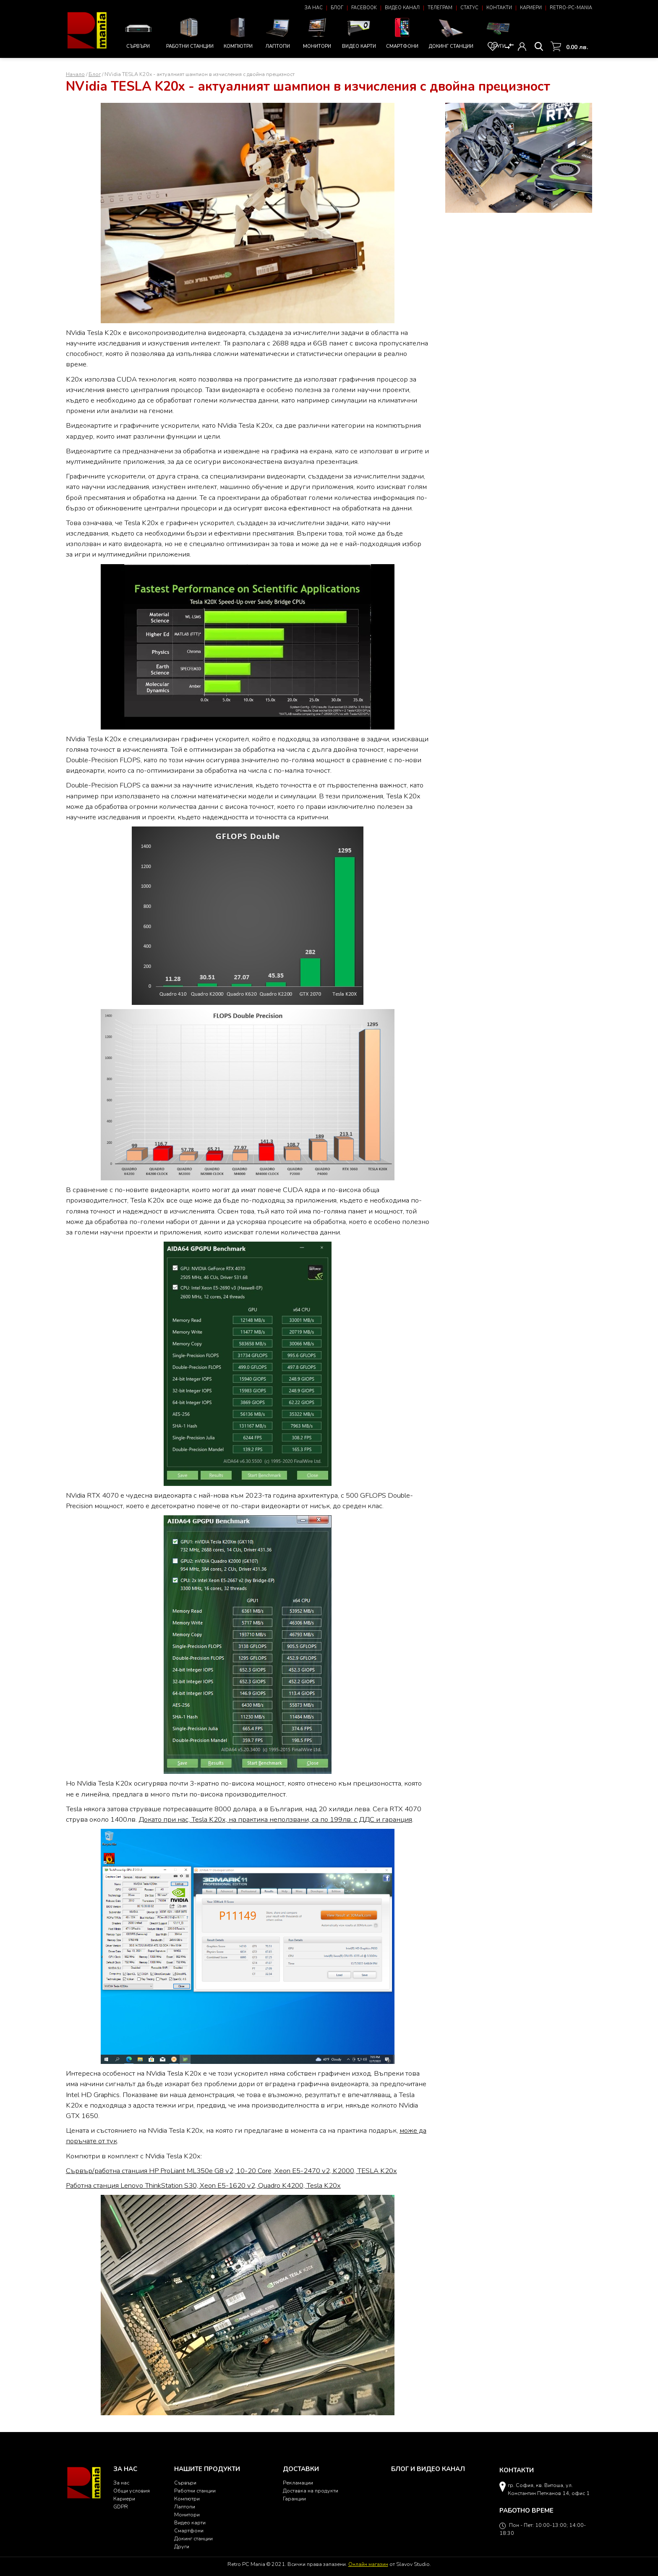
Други (498, 32)
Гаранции (294, 2498)
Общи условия (131, 2490)
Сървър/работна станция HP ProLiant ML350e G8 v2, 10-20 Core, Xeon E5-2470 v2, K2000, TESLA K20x (231, 2171)
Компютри (238, 32)
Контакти (499, 8)
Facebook (364, 8)
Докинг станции (450, 33)
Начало (75, 74)
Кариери (531, 8)
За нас (314, 8)
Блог (337, 8)
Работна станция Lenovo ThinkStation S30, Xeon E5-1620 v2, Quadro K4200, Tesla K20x (203, 2185)
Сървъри (138, 33)
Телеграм (440, 8)
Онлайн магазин (368, 2564)
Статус (469, 8)
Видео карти (359, 32)
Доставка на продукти (310, 2490)
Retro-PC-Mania (571, 8)
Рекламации (298, 2482)
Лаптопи (277, 32)
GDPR (120, 2506)
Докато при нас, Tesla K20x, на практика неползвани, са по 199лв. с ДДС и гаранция (275, 1819)
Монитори (317, 32)
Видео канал (402, 8)
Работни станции (190, 32)
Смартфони (402, 32)
